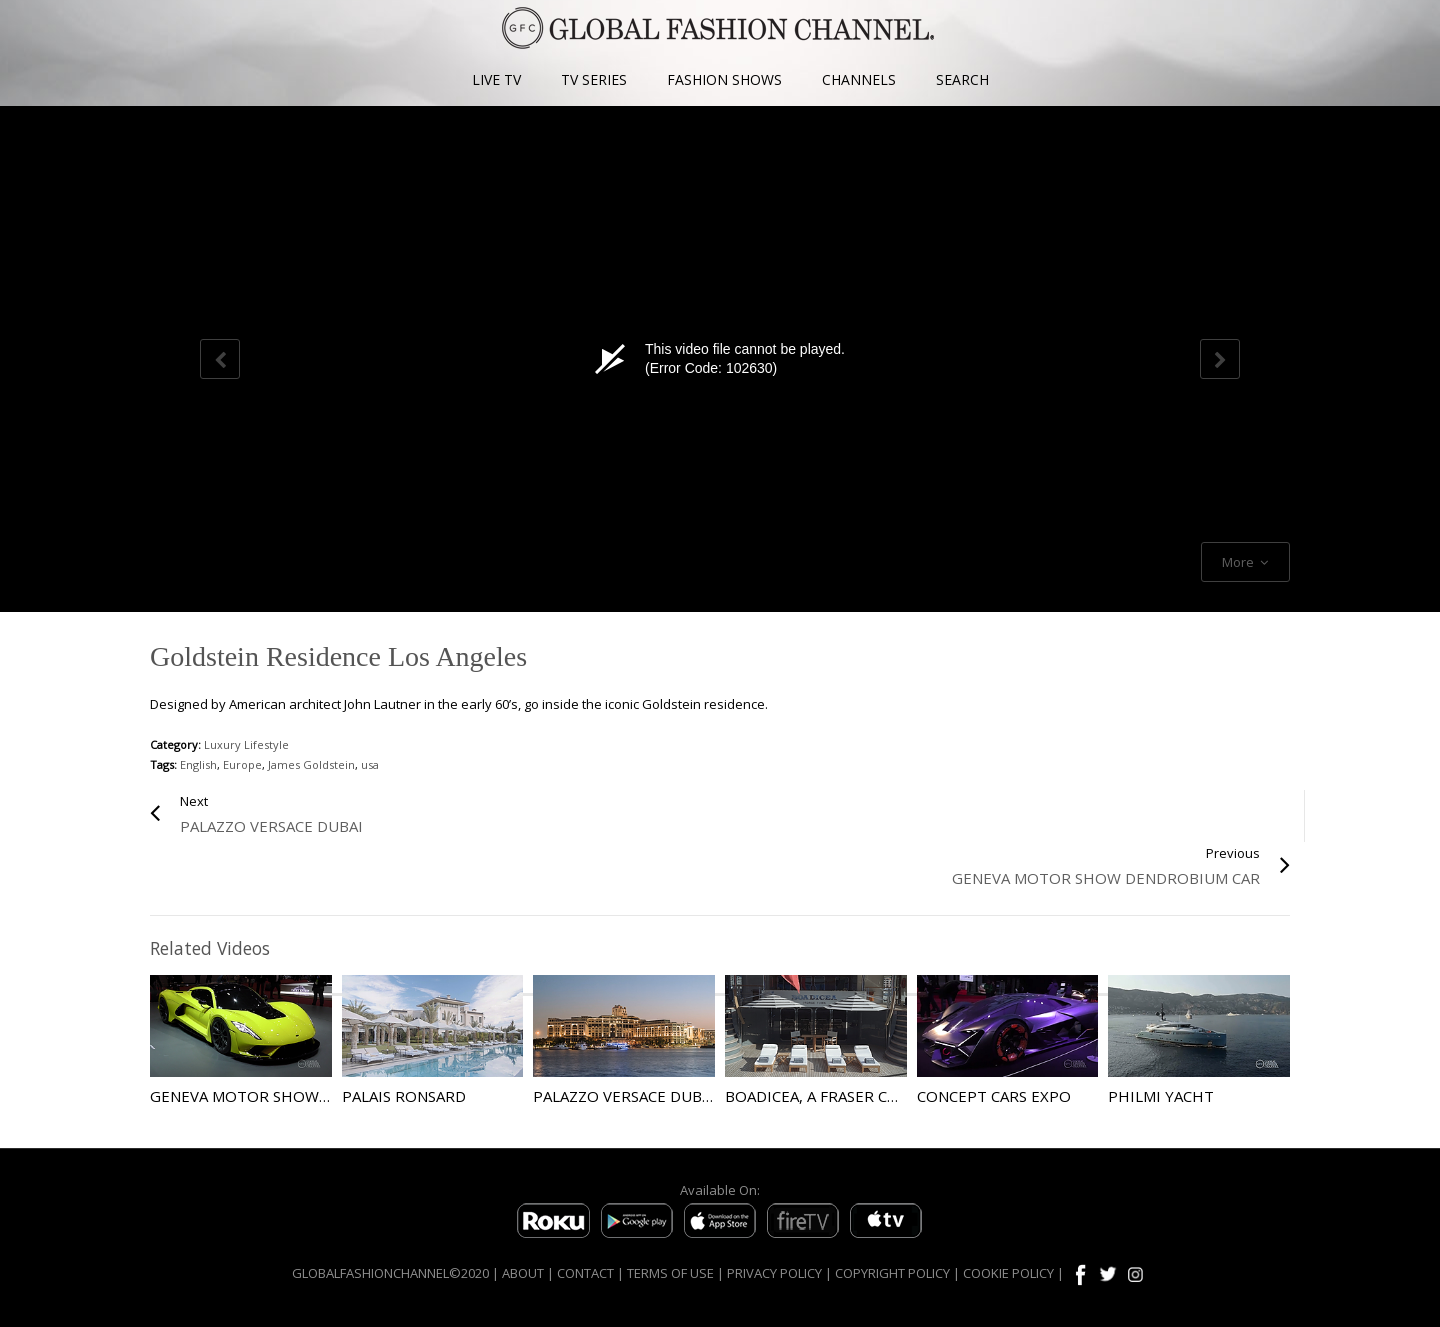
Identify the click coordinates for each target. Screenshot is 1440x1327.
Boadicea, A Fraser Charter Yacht (862, 1096)
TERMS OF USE (670, 1273)
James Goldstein (311, 764)
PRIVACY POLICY (774, 1273)
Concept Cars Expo (994, 1096)
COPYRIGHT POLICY (892, 1273)
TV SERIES (594, 79)
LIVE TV (496, 79)
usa (370, 764)
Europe (242, 764)
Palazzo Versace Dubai (624, 1096)
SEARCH (962, 79)
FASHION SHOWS (724, 79)
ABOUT (523, 1273)
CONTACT (585, 1273)
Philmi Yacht (1161, 1096)
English (198, 764)
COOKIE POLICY (1008, 1273)
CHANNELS (859, 79)
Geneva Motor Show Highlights (283, 1096)
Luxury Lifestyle (246, 744)
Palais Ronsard (404, 1096)
